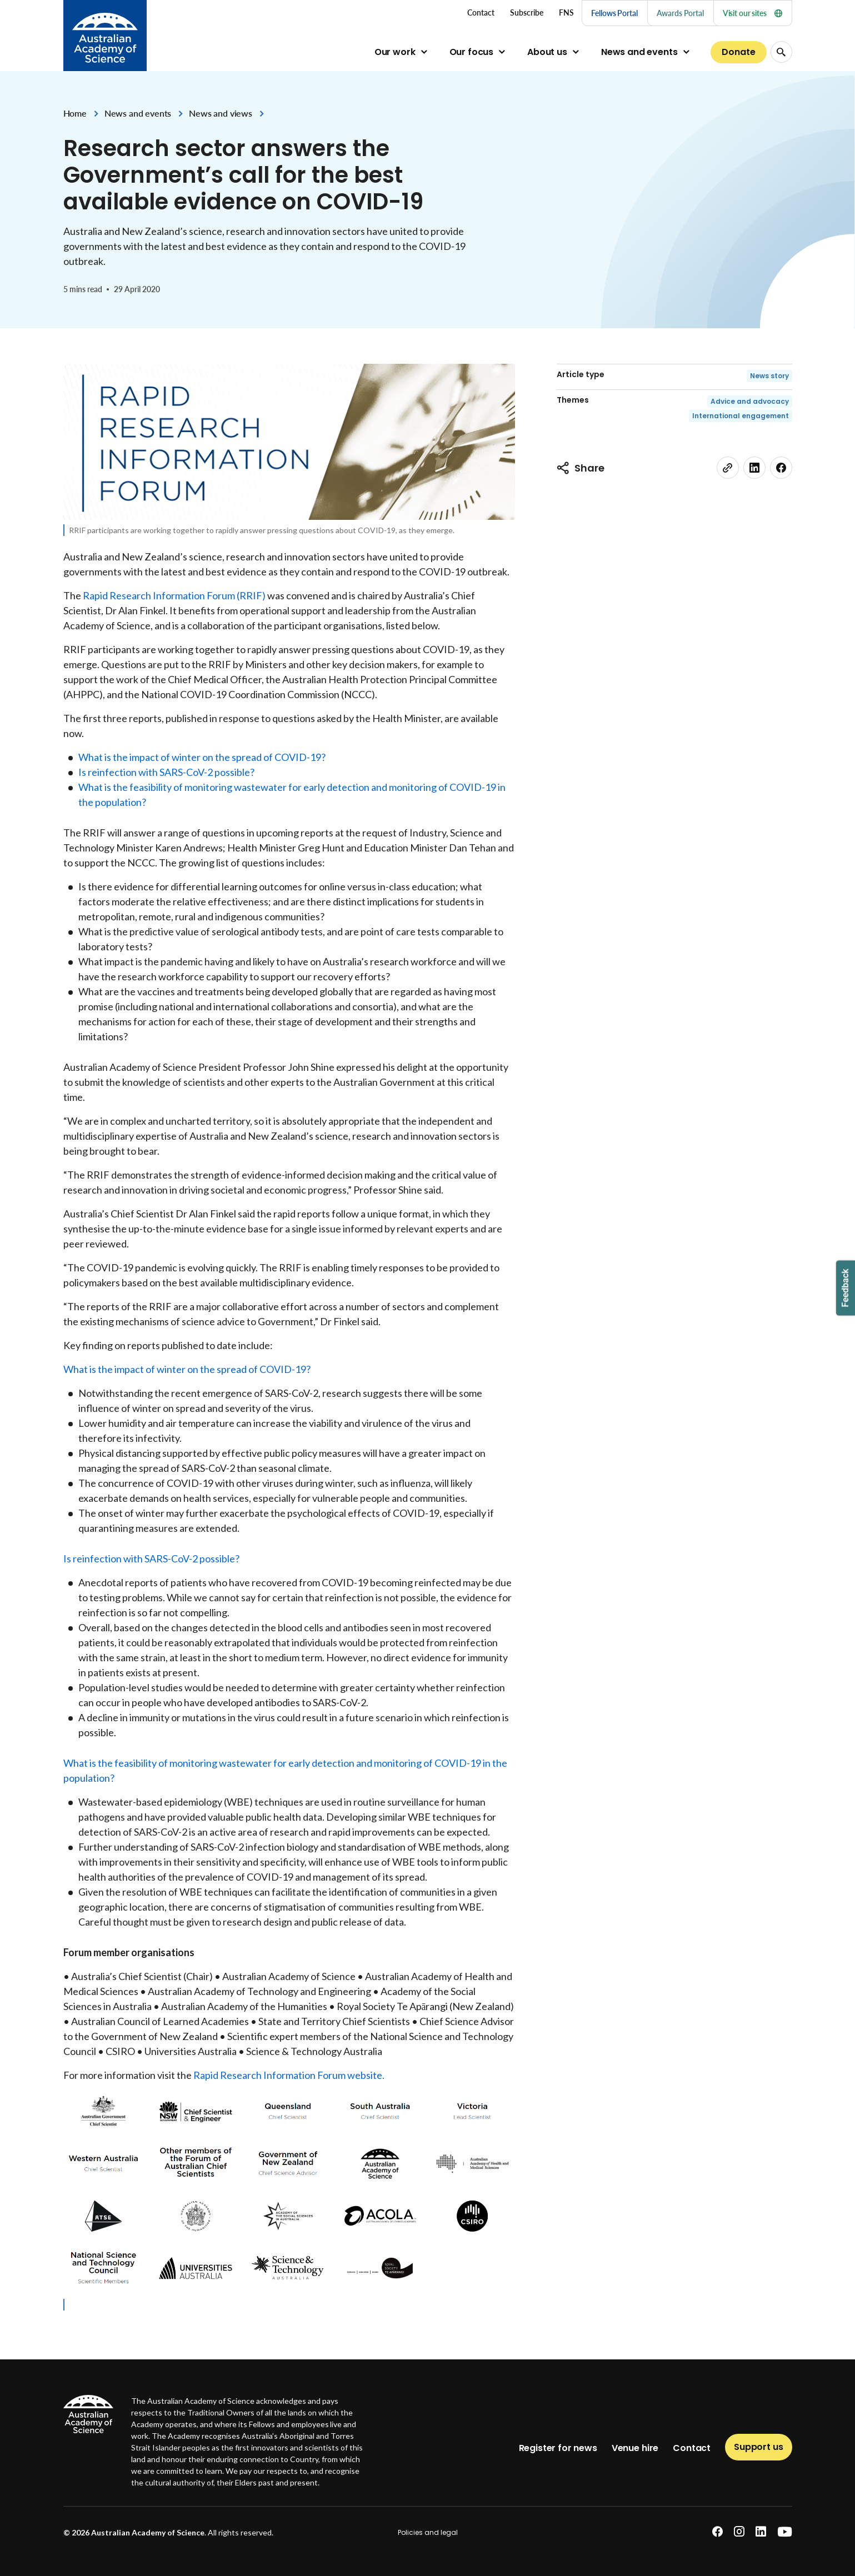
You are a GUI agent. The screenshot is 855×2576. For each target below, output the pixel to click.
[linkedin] (754, 468)
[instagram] (739, 2531)
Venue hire (635, 2448)
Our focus (471, 52)
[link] (728, 468)
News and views (220, 113)
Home (75, 113)
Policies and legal (428, 2532)
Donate (738, 52)
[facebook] (781, 468)
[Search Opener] (781, 52)
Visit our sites (752, 13)
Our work (395, 52)
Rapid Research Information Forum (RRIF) (174, 595)
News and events (639, 52)
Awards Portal (680, 13)
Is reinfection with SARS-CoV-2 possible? (166, 772)
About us (547, 52)
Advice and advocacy (750, 401)
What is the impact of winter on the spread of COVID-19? (202, 757)
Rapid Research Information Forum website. (288, 2075)
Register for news (558, 2448)
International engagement (740, 415)
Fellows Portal (614, 13)
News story (769, 375)
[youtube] (784, 2531)
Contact (692, 2448)
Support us (758, 2446)
